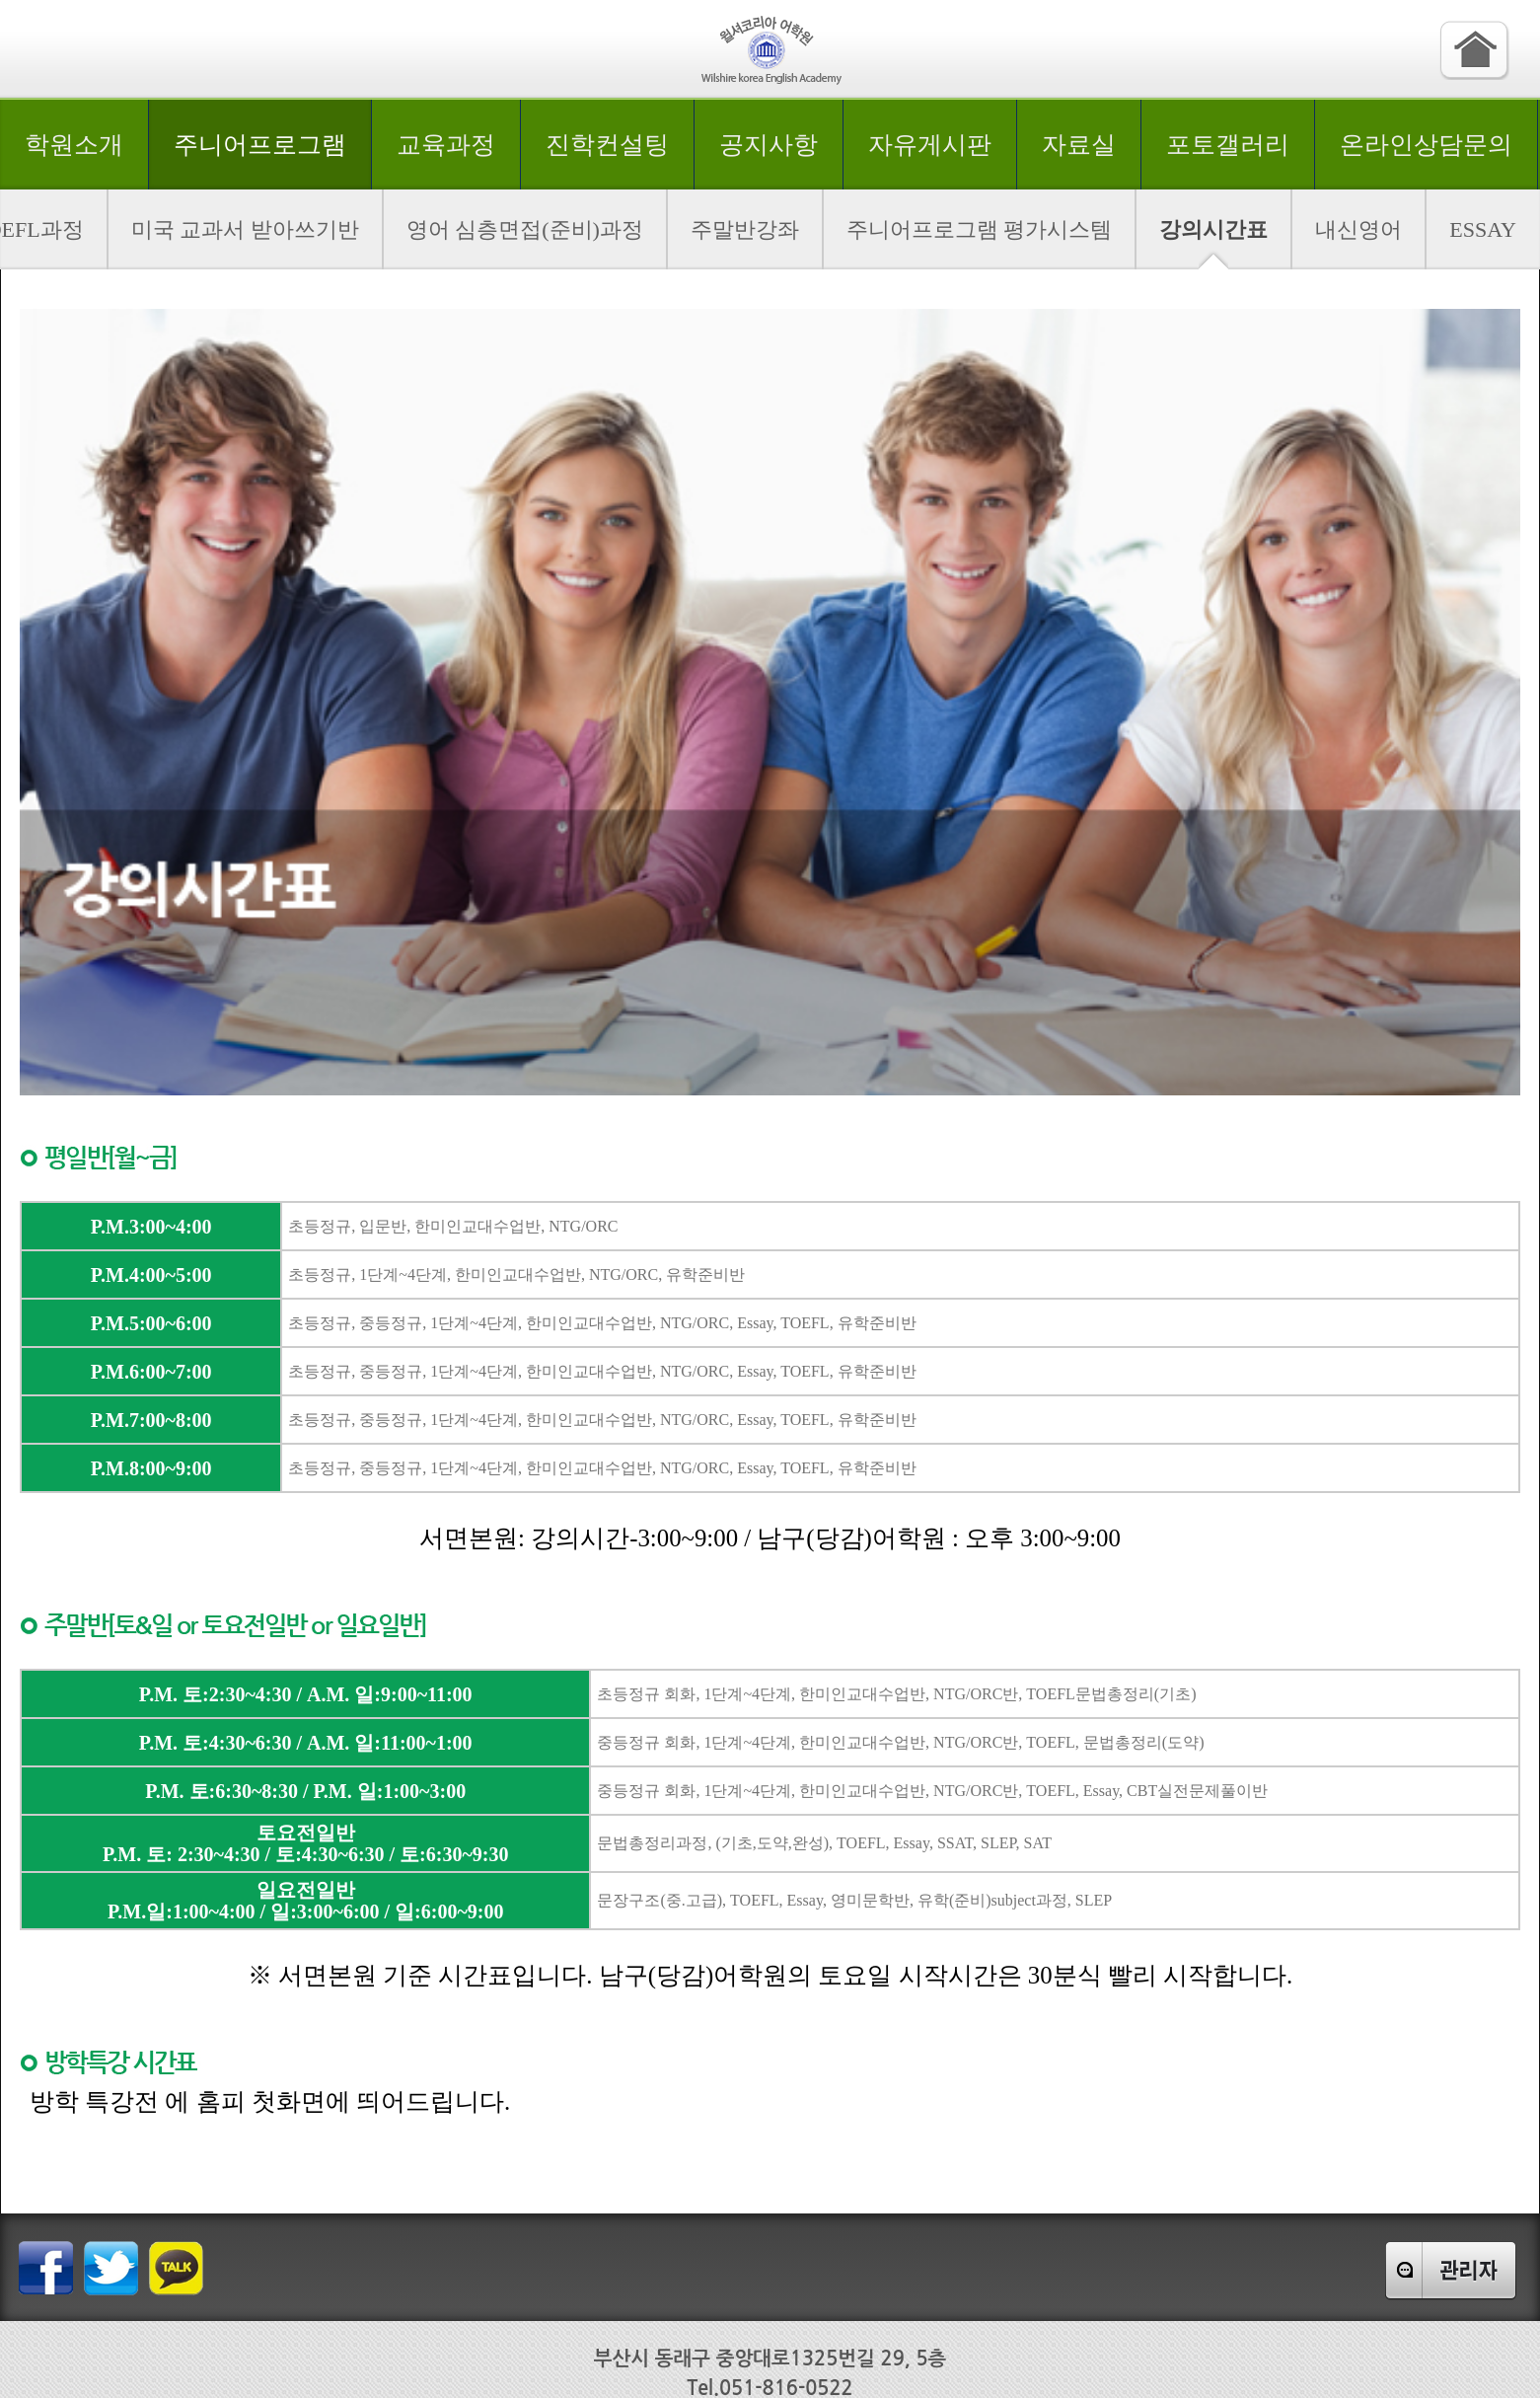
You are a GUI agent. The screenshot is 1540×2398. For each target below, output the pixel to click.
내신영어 (1358, 229)
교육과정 (446, 144)
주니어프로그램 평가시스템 (979, 229)
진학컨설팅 (607, 144)
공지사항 (768, 144)
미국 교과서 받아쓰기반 (245, 229)
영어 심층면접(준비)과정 (524, 229)
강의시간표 (1213, 229)
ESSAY (1482, 229)
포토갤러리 (1227, 144)
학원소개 (74, 144)
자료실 (1079, 144)
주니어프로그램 (260, 144)
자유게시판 (929, 144)
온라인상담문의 (1426, 144)
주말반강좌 (745, 229)
